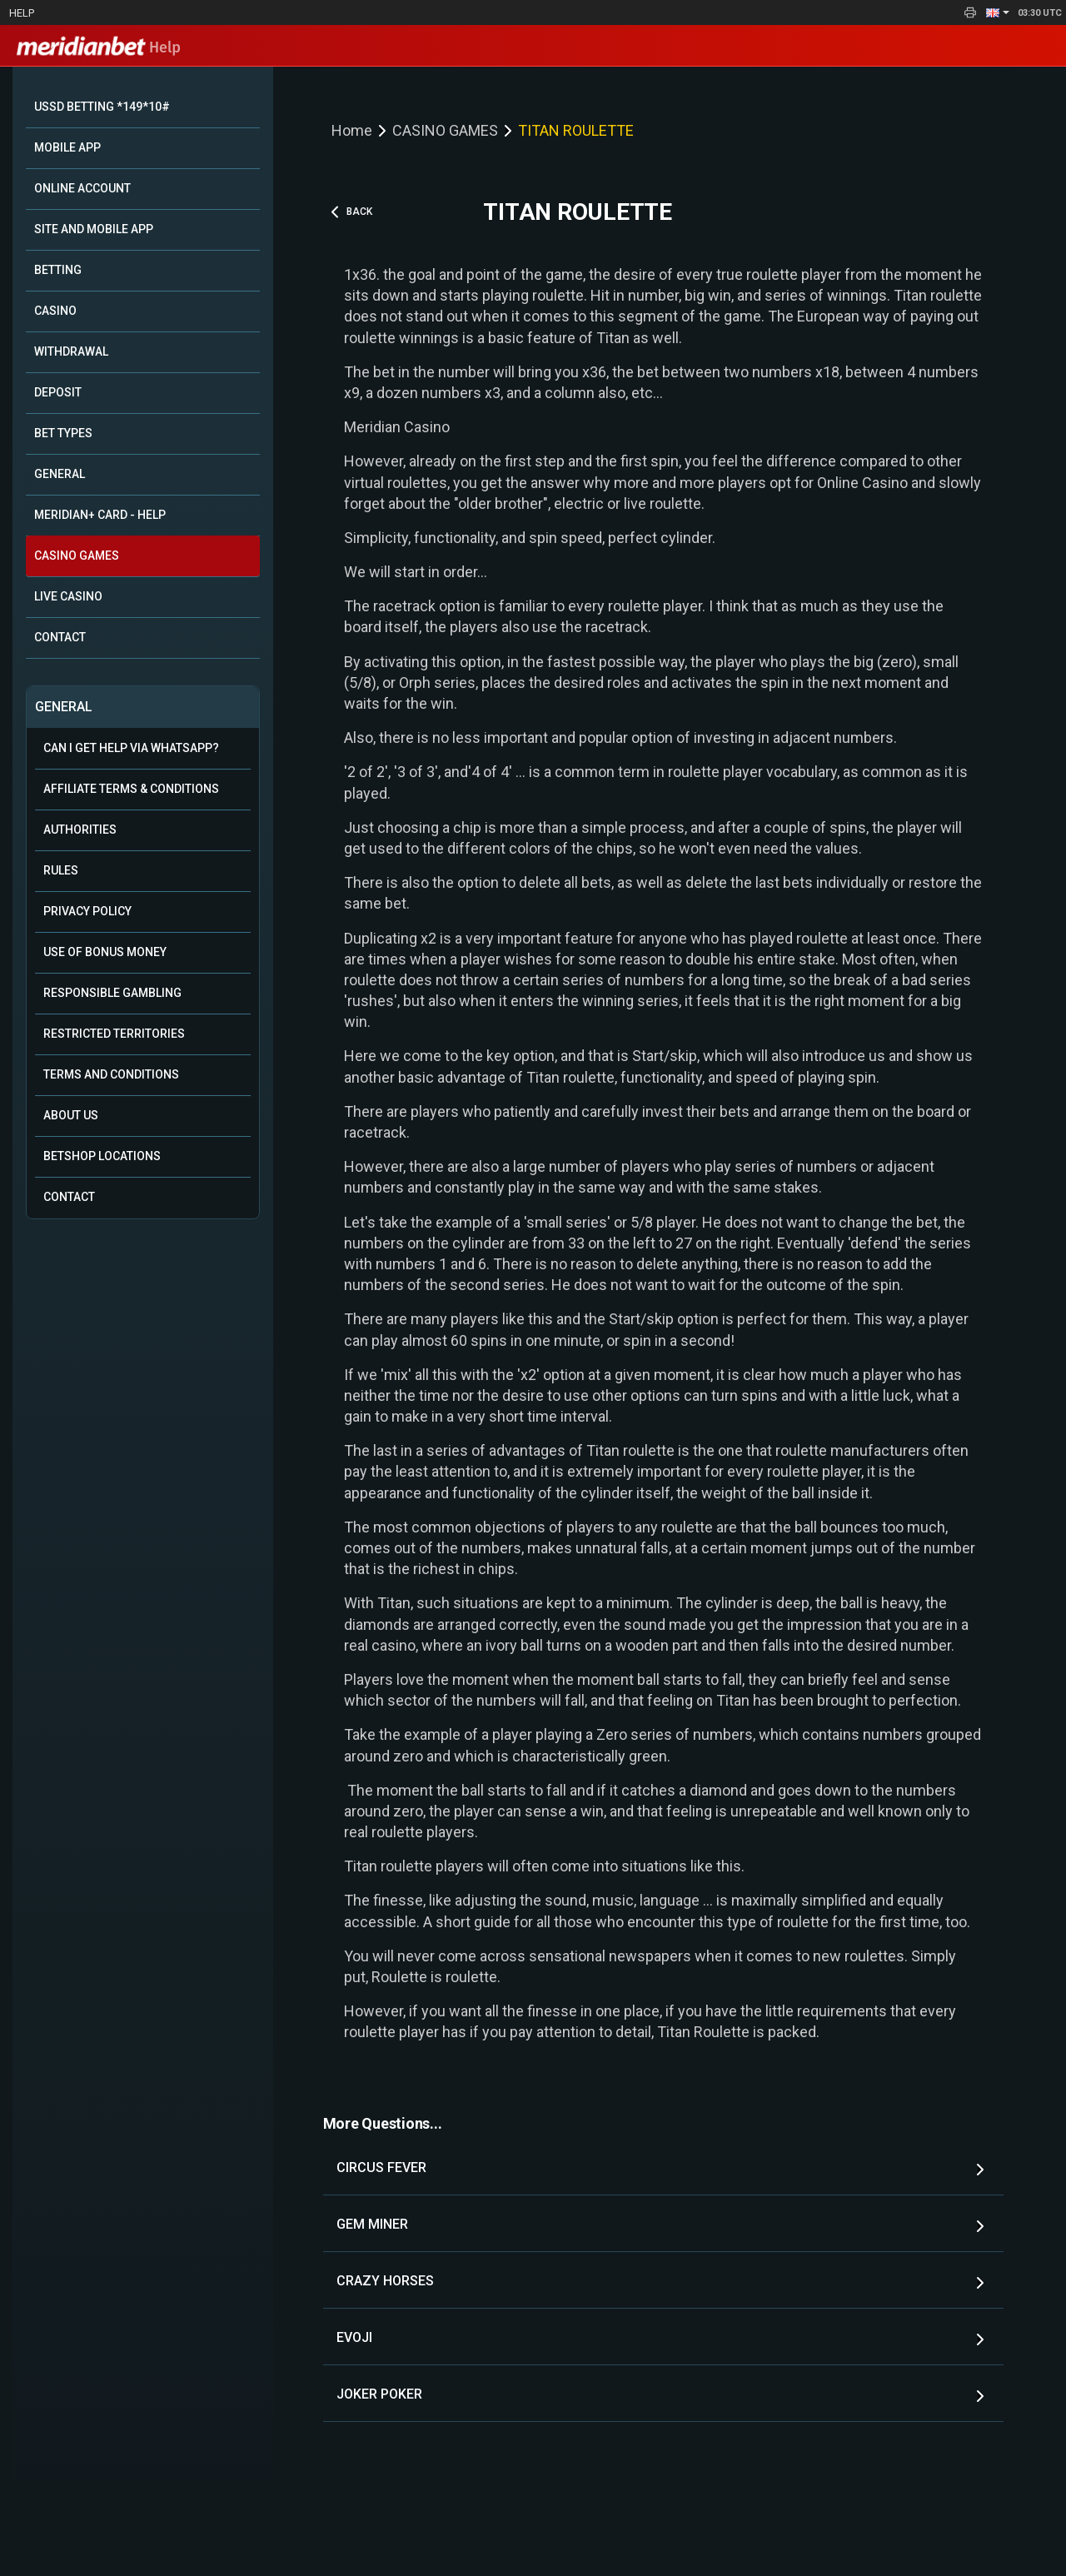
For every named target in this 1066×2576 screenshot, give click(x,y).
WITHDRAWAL (71, 351)
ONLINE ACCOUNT (82, 188)
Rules (60, 870)
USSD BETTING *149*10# (102, 106)
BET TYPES (63, 433)
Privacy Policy (87, 911)
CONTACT (60, 637)
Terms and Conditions (111, 1074)
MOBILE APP (67, 147)
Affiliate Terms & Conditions (131, 788)
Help (21, 13)
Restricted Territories (114, 1033)
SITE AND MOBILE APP (93, 229)
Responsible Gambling (112, 992)
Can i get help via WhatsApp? (131, 748)
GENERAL (59, 474)
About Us (70, 1115)
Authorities (80, 829)
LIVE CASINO (68, 596)
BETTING (58, 270)
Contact (69, 1196)
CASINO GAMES (76, 555)
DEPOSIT (58, 392)
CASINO (55, 310)
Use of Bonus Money (105, 952)
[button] (998, 12)
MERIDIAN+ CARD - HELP (100, 514)
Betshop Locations (102, 1156)
